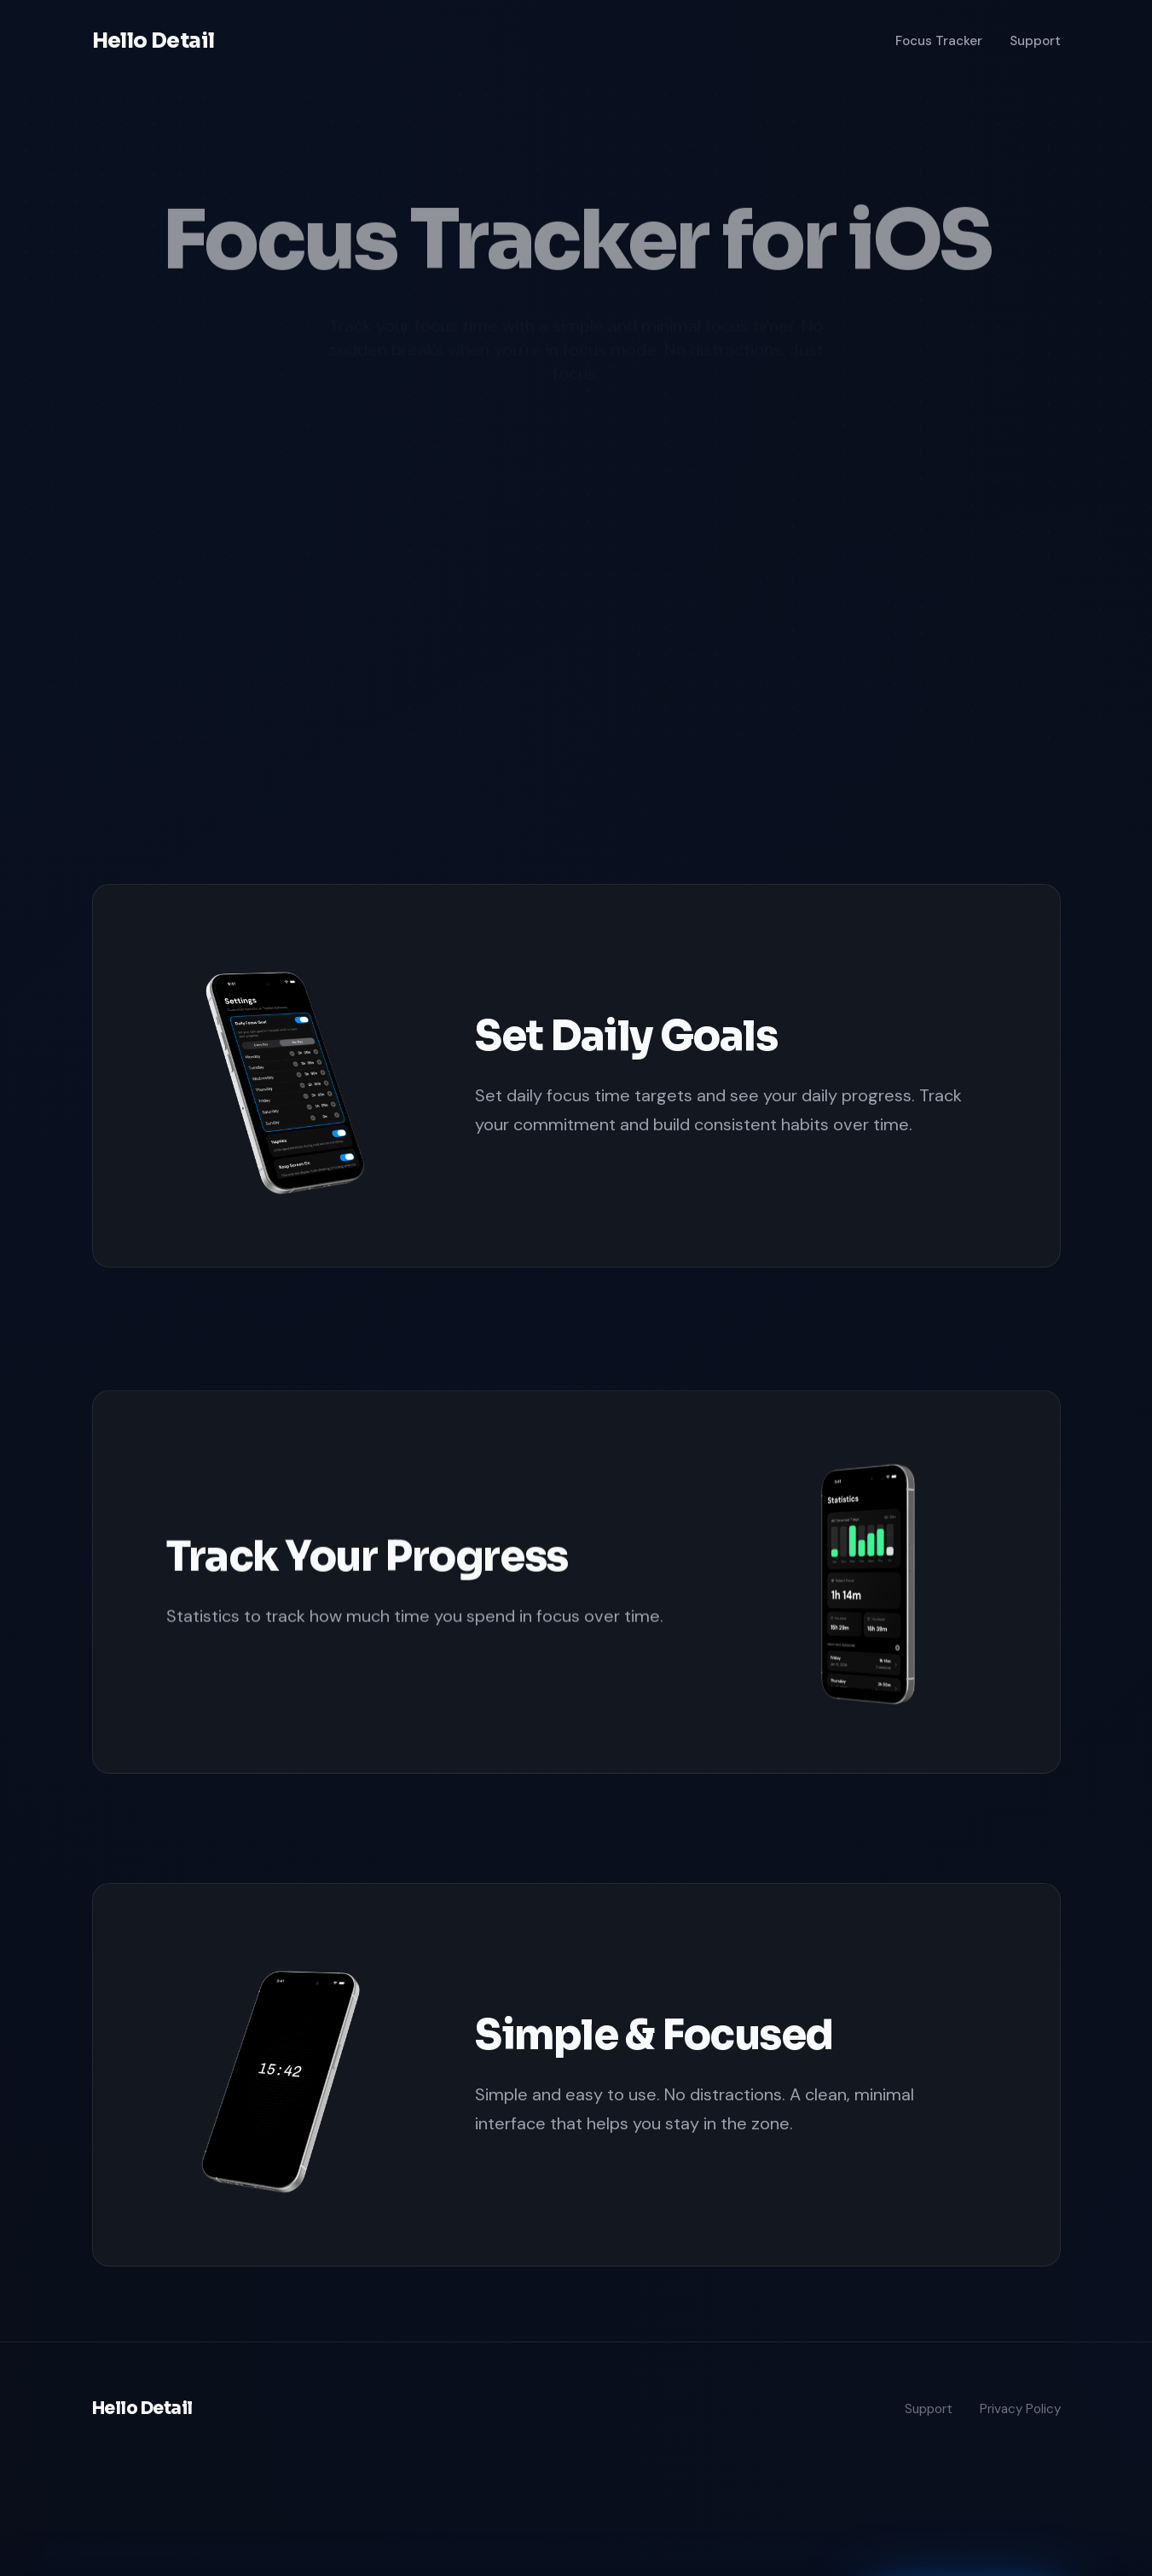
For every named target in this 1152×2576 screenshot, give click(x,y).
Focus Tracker (938, 40)
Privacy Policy (1020, 2408)
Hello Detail (153, 41)
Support (1035, 40)
